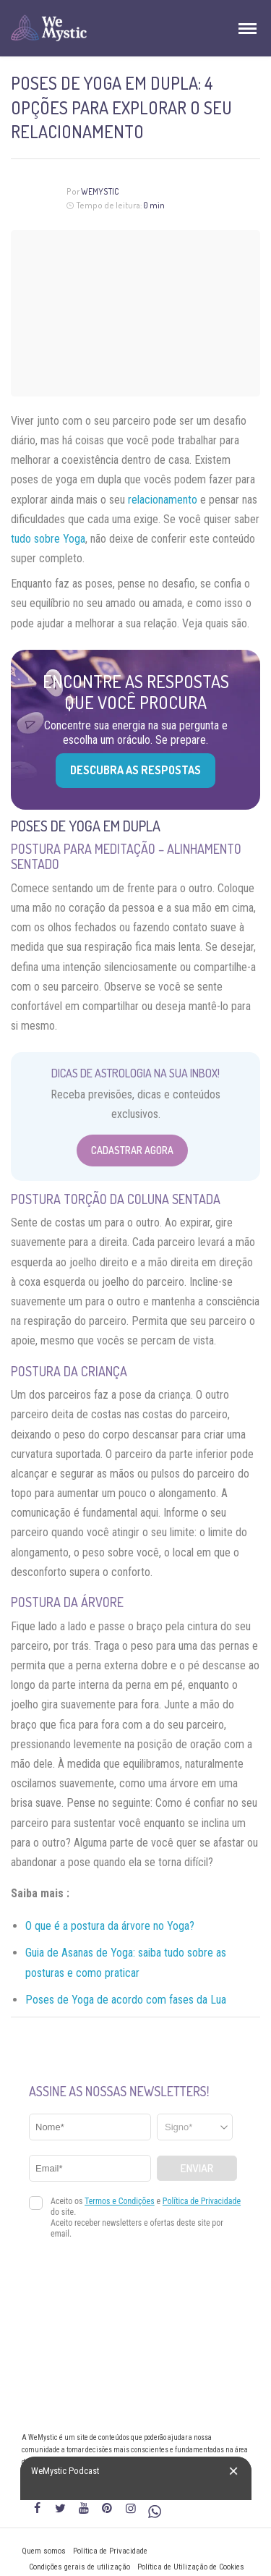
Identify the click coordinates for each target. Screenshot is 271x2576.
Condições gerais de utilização (79, 2567)
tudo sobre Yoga (48, 539)
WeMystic (100, 191)
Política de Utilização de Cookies (190, 2567)
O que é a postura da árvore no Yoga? (109, 1926)
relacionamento (162, 500)
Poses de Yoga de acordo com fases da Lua (125, 2000)
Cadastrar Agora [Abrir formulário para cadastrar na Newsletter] (132, 1150)
